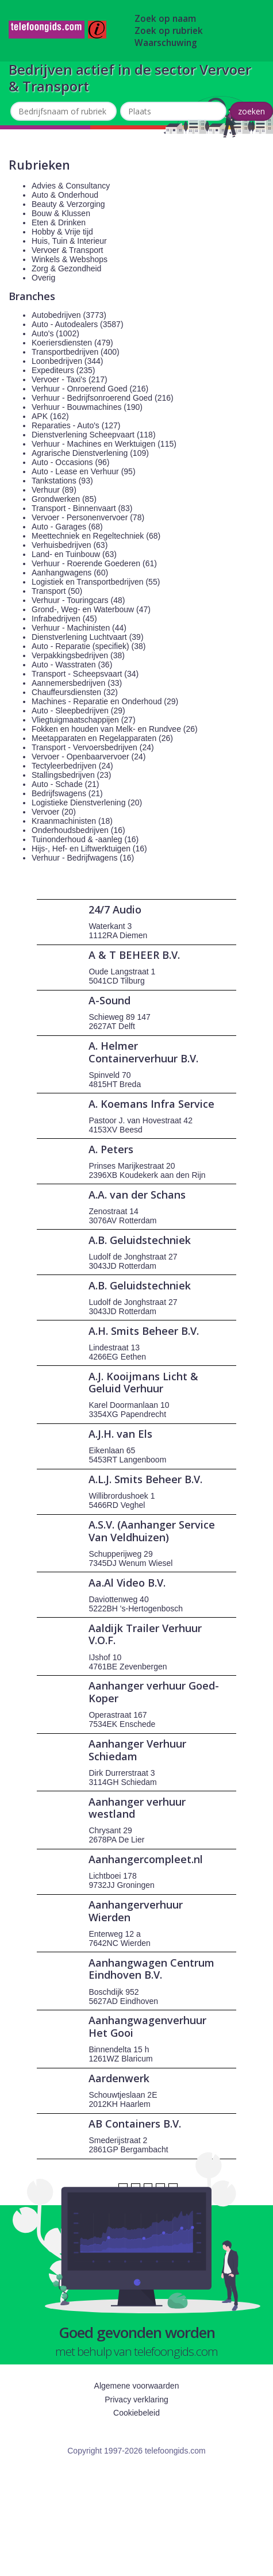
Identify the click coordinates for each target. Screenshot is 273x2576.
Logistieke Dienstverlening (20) (87, 802)
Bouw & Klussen (61, 213)
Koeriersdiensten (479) (72, 342)
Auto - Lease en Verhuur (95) (84, 471)
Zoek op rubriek (168, 31)
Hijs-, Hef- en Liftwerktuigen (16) (89, 848)
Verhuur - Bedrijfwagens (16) (83, 857)
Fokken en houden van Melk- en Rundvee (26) (115, 729)
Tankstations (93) (62, 480)
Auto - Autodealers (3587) (78, 324)
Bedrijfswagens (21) (67, 793)
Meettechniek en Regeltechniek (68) (96, 535)
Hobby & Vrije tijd (62, 231)
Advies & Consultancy (71, 185)
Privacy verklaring (136, 2399)
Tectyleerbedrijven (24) (72, 765)
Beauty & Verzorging (68, 204)
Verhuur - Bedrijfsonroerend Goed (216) (103, 397)
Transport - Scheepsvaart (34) (85, 673)
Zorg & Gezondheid (66, 268)
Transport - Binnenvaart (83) (82, 508)
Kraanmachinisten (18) (72, 821)
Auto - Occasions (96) (70, 462)
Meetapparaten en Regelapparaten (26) (102, 738)
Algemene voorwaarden (136, 2385)
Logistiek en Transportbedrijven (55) (96, 581)
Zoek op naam (165, 19)
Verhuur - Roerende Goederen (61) (94, 563)
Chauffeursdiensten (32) (75, 692)
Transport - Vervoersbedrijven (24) (93, 747)
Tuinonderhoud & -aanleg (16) (85, 839)
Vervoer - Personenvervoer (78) (88, 517)
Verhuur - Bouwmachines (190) (87, 407)
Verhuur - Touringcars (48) (78, 600)
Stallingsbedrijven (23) (71, 775)
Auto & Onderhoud (65, 194)
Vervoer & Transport (67, 250)
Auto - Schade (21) (65, 784)
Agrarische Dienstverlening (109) (90, 453)
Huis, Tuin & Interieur (69, 240)
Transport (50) (57, 591)
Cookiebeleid (136, 2412)
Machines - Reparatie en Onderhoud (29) (105, 701)
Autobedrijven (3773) (69, 315)
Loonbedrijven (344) (67, 361)
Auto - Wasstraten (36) (72, 664)
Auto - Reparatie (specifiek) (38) (88, 646)
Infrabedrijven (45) (64, 618)
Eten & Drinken (59, 222)
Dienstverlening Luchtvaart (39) (88, 637)
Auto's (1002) (55, 333)
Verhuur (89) (54, 489)
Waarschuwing (165, 43)
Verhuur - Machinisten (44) (79, 627)
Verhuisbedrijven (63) (69, 545)
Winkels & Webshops (69, 259)
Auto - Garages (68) (67, 526)
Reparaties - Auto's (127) (76, 425)
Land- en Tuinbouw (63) (74, 554)
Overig (43, 277)
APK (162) (50, 416)
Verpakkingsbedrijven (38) (78, 655)
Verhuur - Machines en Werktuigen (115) (104, 443)
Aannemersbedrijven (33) (77, 683)
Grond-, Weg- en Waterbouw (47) (91, 609)
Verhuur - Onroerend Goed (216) (90, 388)
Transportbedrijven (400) (76, 351)
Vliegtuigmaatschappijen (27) (84, 719)
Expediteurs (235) (63, 370)
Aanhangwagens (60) (70, 572)
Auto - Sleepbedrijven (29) (78, 710)
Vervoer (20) (54, 811)
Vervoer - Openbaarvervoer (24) (88, 756)
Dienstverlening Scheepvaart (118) (94, 434)
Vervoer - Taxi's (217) (69, 379)
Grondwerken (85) (64, 499)
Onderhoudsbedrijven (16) (78, 830)
